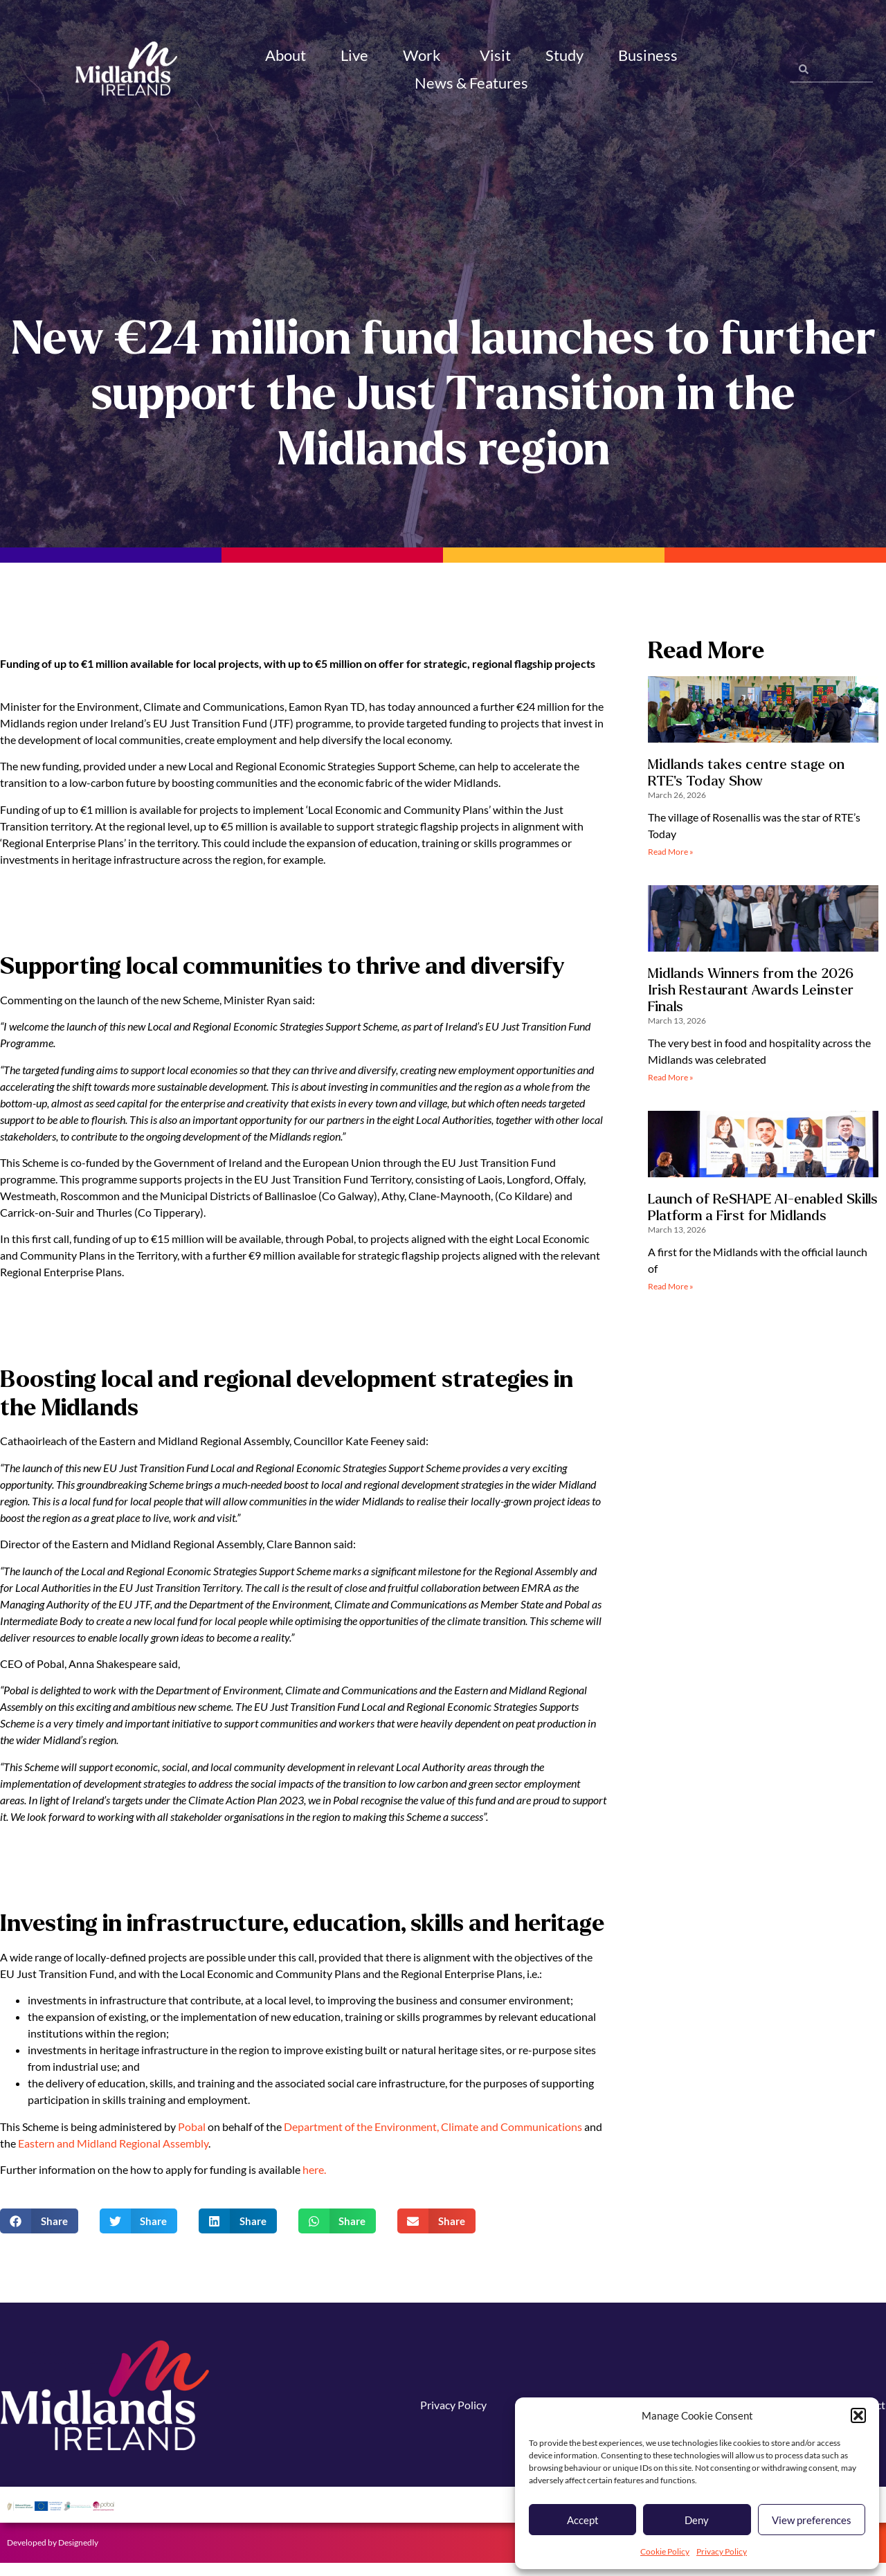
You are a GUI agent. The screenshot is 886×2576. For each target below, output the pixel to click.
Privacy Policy (721, 2551)
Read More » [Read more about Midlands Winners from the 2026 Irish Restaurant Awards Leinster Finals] (671, 1090)
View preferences (811, 2520)
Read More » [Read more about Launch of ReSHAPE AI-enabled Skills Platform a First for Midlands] (671, 1299)
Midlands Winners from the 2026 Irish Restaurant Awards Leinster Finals (750, 1003)
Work (424, 55)
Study (564, 55)
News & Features (473, 82)
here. (314, 2182)
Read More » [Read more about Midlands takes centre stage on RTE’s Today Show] (671, 864)
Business (650, 55)
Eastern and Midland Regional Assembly (112, 2155)
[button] (858, 2415)
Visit (495, 55)
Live (354, 55)
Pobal (192, 2139)
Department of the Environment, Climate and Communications (433, 2139)
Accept (583, 2520)
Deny (697, 2520)
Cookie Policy (664, 2551)
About (285, 55)
